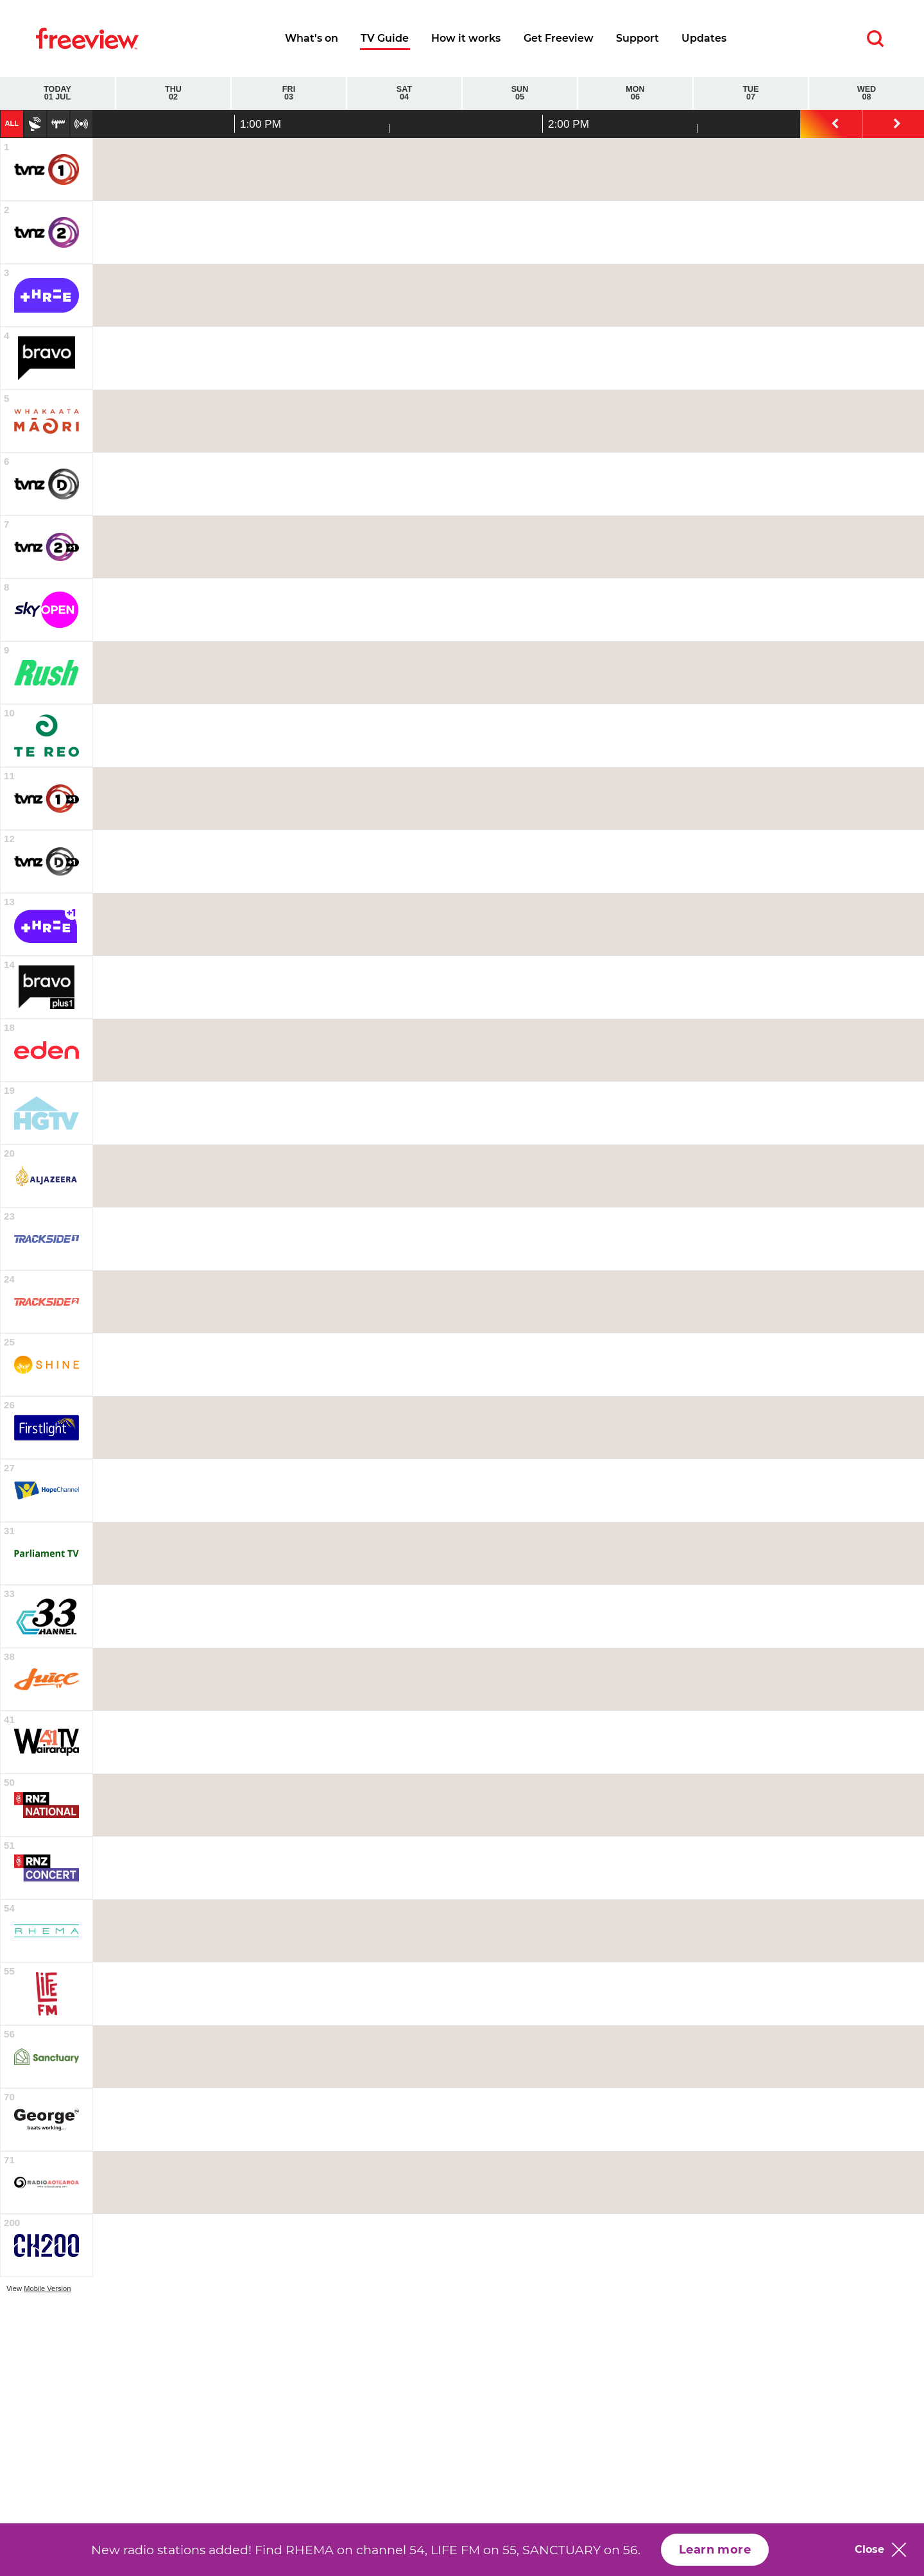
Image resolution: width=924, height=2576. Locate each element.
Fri (289, 93)
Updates (703, 38)
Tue (751, 93)
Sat (404, 93)
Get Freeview (559, 38)
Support (637, 38)
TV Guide (385, 38)
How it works (466, 38)
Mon (635, 93)
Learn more (715, 2550)
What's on (311, 38)
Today (57, 93)
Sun (520, 93)
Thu (173, 93)
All (11, 123)
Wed (866, 93)
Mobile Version (47, 2288)
